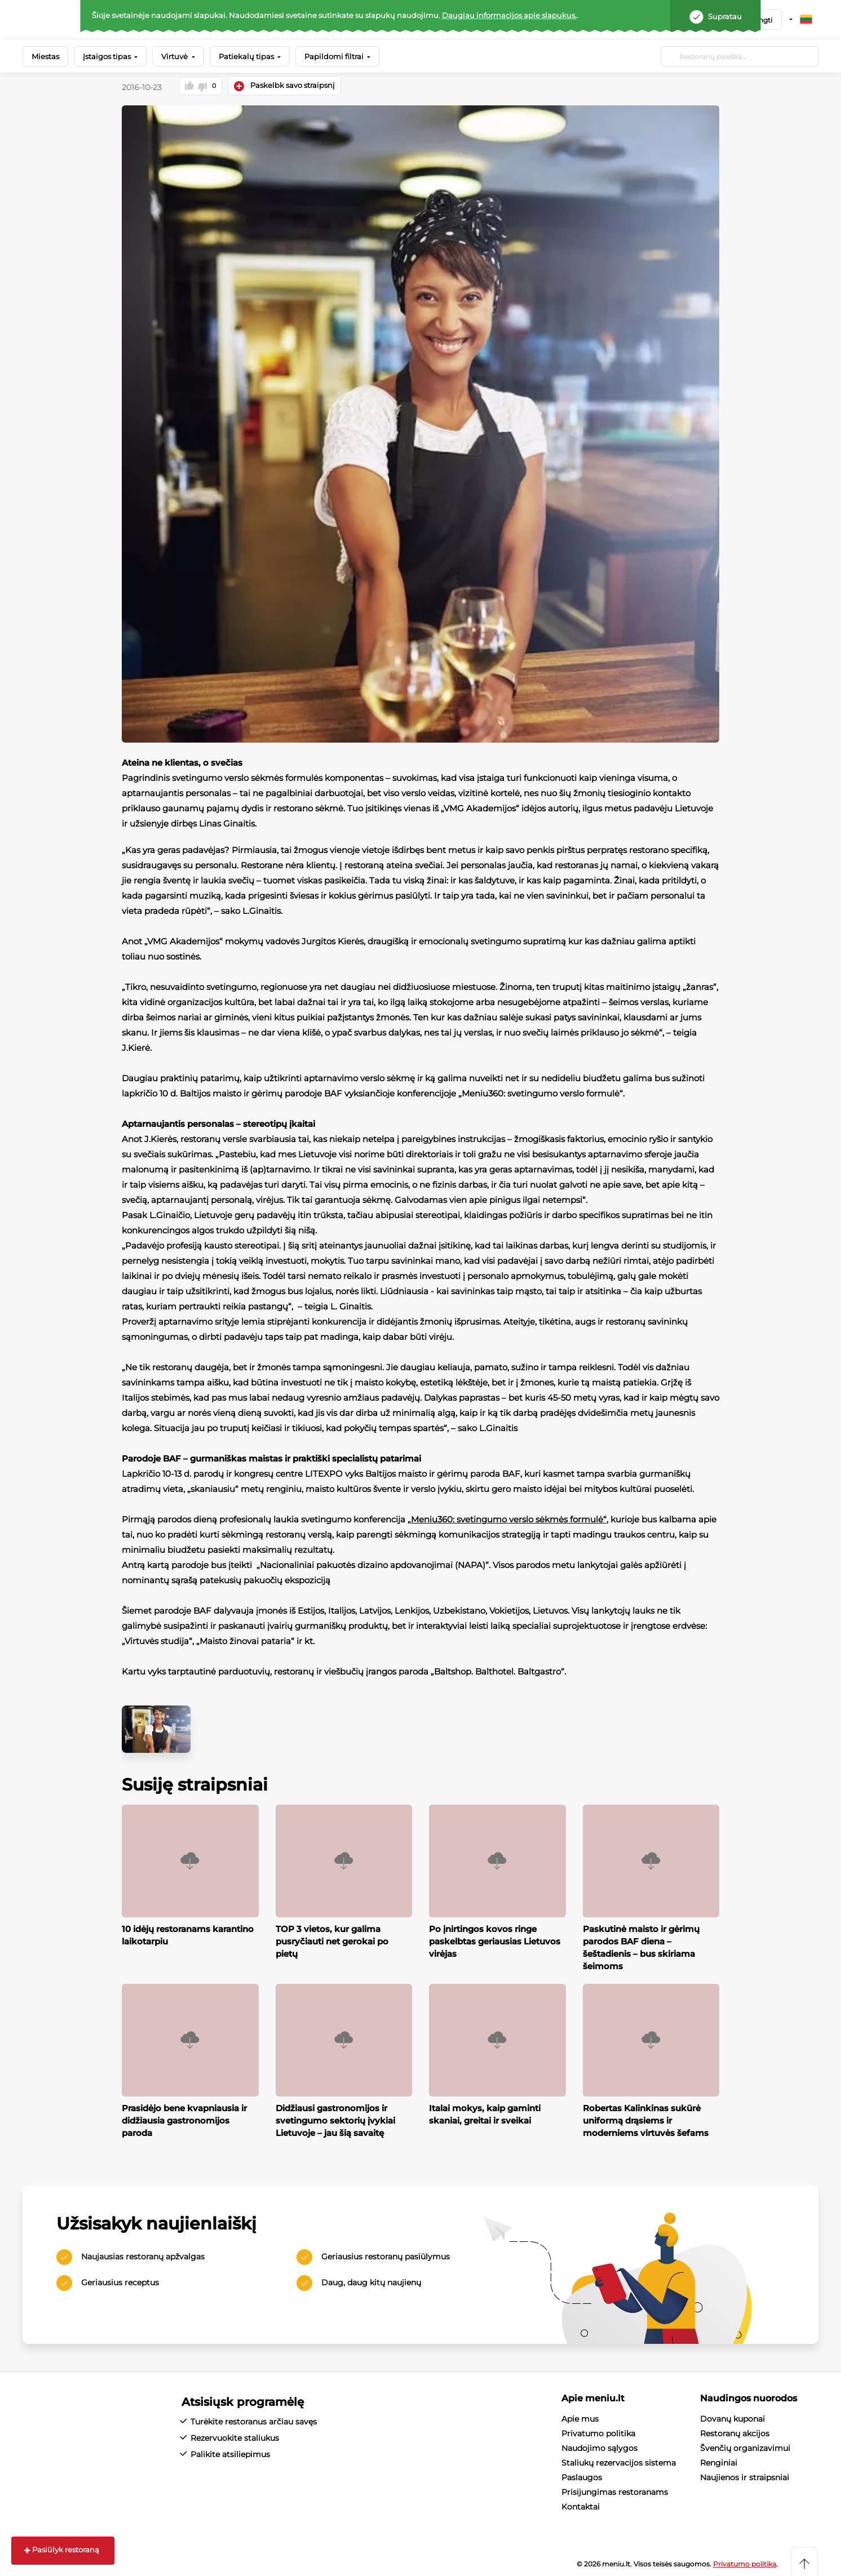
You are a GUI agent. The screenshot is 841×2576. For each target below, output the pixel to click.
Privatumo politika (598, 2432)
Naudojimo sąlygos (599, 2446)
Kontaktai (580, 2505)
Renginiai (718, 2461)
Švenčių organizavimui (745, 2446)
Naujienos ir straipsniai (744, 2476)
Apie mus (580, 2417)
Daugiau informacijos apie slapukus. (509, 15)
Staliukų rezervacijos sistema (618, 2461)
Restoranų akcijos (734, 2432)
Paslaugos (581, 2476)
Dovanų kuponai (732, 2417)
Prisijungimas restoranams (614, 2490)
